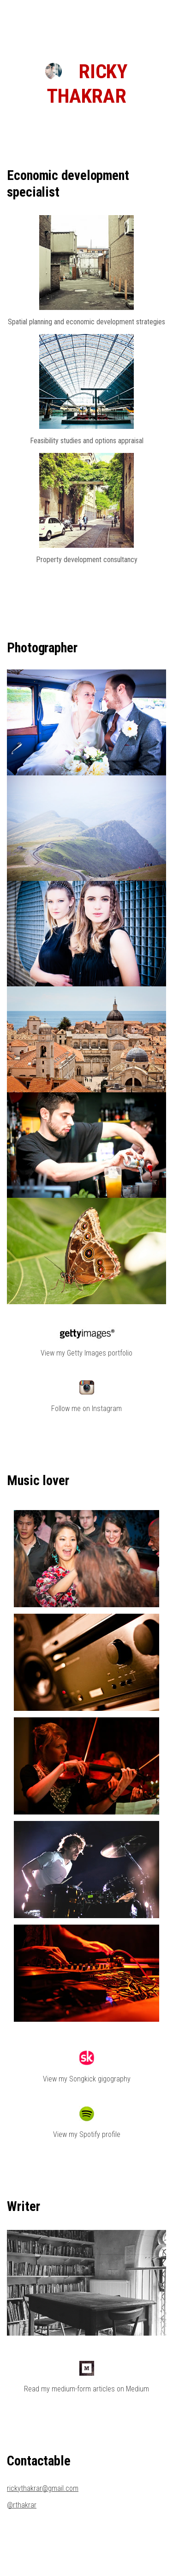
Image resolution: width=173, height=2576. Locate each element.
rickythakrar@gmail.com (42, 2488)
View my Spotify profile (86, 2134)
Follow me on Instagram (86, 1408)
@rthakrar (21, 2505)
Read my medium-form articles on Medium (86, 2388)
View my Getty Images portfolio (86, 1353)
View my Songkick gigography (87, 2078)
